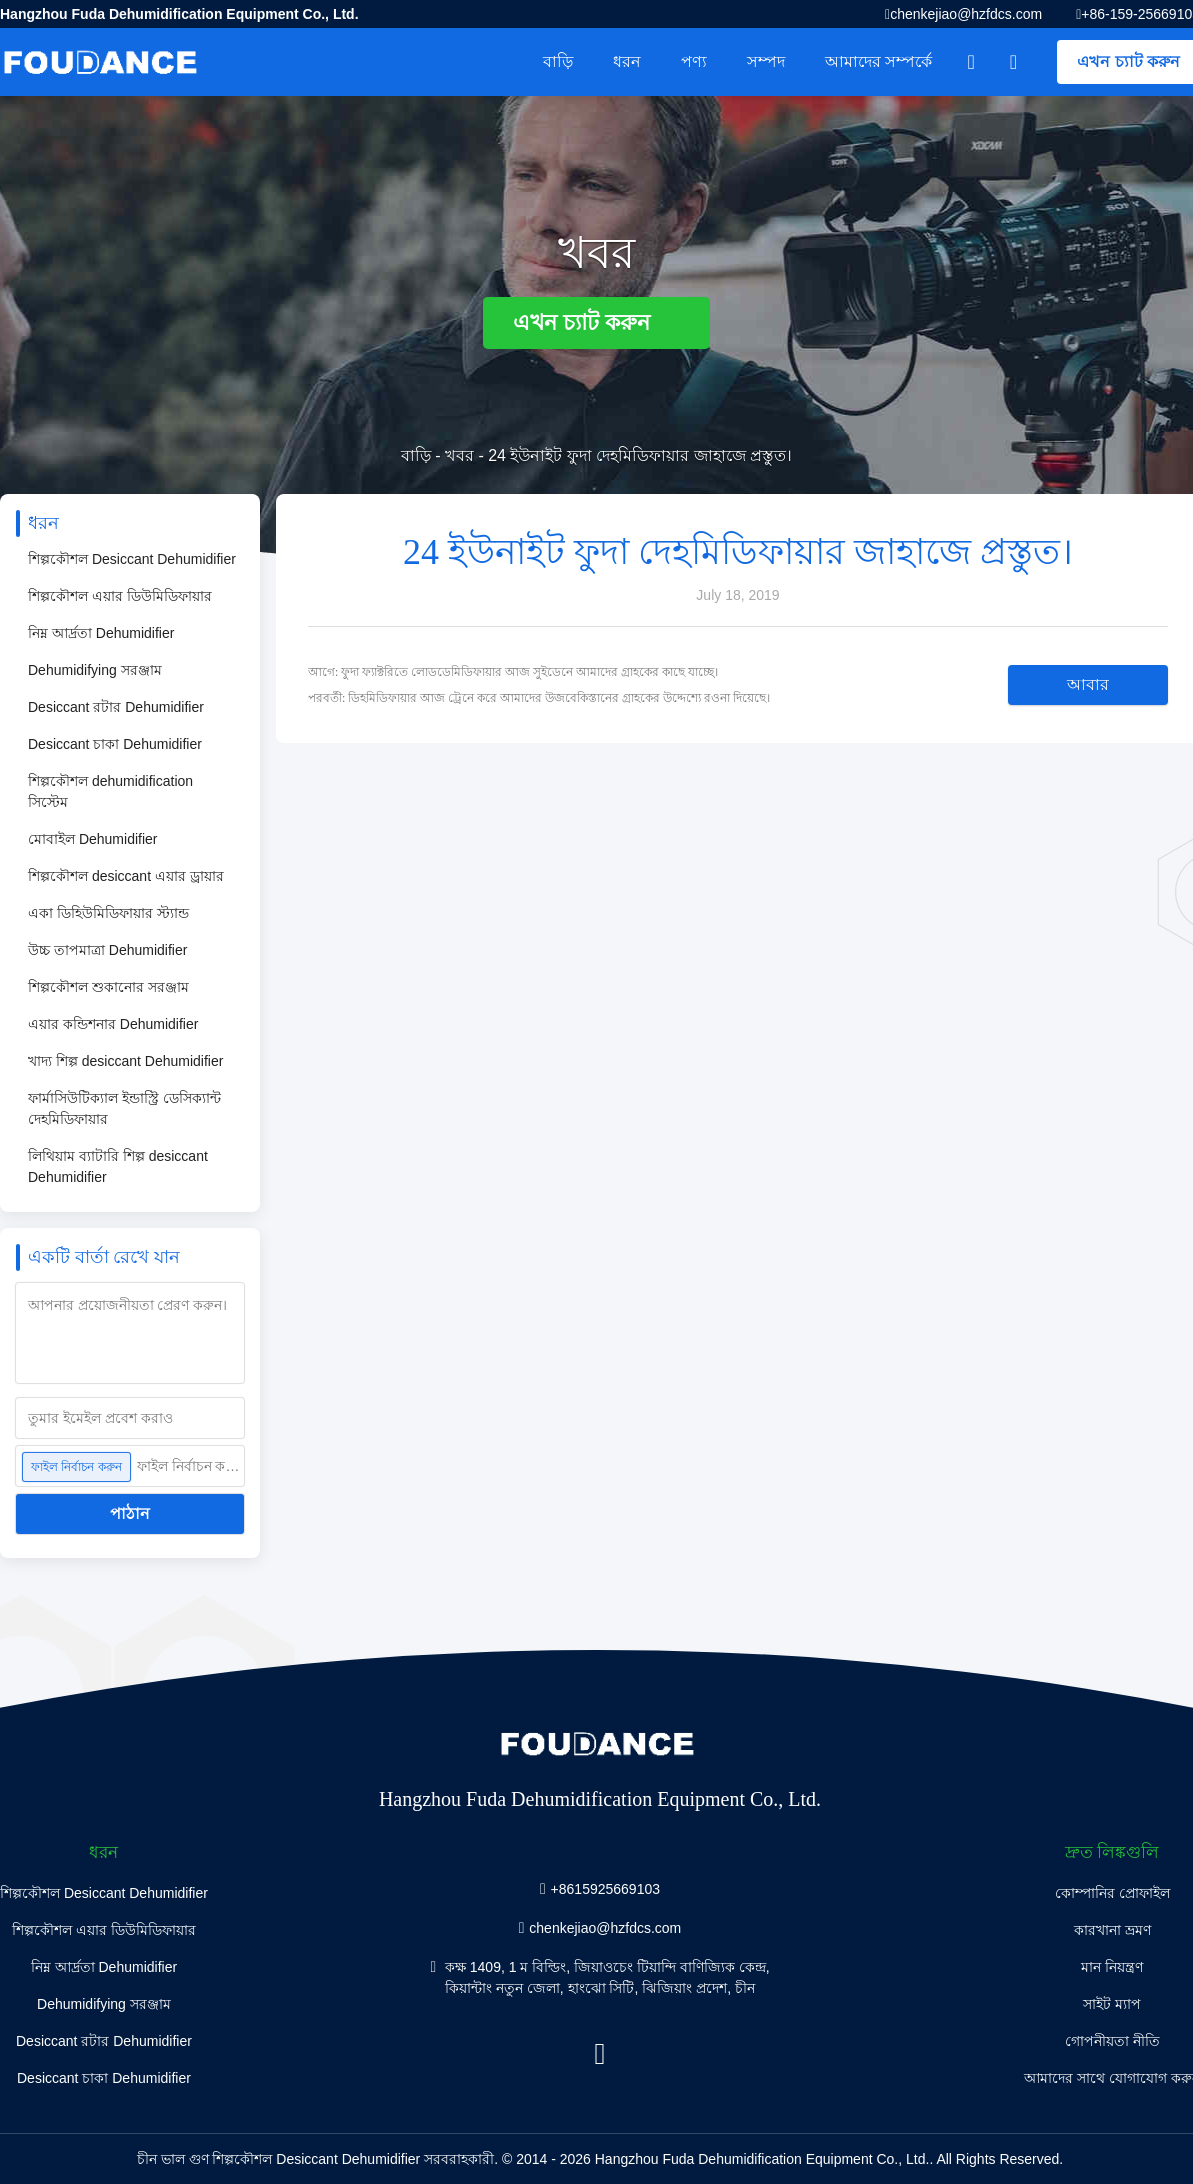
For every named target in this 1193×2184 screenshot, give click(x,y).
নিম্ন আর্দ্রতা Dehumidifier (101, 633)
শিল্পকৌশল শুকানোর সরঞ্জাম (108, 987)
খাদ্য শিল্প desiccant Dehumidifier (125, 1061)
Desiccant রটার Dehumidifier (116, 707)
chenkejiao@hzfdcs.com (966, 14)
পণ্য (694, 61)
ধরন (627, 61)
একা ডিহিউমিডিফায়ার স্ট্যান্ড (108, 913)
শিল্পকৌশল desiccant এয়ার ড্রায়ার (126, 876)
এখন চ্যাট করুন (596, 322)
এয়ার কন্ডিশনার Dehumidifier (113, 1024)
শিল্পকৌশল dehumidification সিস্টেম (110, 791)
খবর (459, 455)
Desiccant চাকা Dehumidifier (115, 744)
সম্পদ (766, 61)
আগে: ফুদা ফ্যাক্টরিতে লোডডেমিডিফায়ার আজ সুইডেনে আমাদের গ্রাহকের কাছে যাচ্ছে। (513, 672)
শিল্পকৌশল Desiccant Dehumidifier (132, 559)
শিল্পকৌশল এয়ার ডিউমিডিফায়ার (120, 596)
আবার (1088, 684)
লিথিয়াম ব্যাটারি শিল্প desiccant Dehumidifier (118, 1166)
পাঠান (130, 1513)
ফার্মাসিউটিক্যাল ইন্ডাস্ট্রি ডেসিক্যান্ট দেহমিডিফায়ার (124, 1108)
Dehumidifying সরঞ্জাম (95, 670)
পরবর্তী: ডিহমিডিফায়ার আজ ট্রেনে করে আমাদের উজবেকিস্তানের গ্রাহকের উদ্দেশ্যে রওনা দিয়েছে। (539, 698)
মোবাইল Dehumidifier (92, 839)
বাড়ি (558, 61)
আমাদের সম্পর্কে (878, 61)
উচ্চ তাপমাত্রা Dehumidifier (107, 950)
